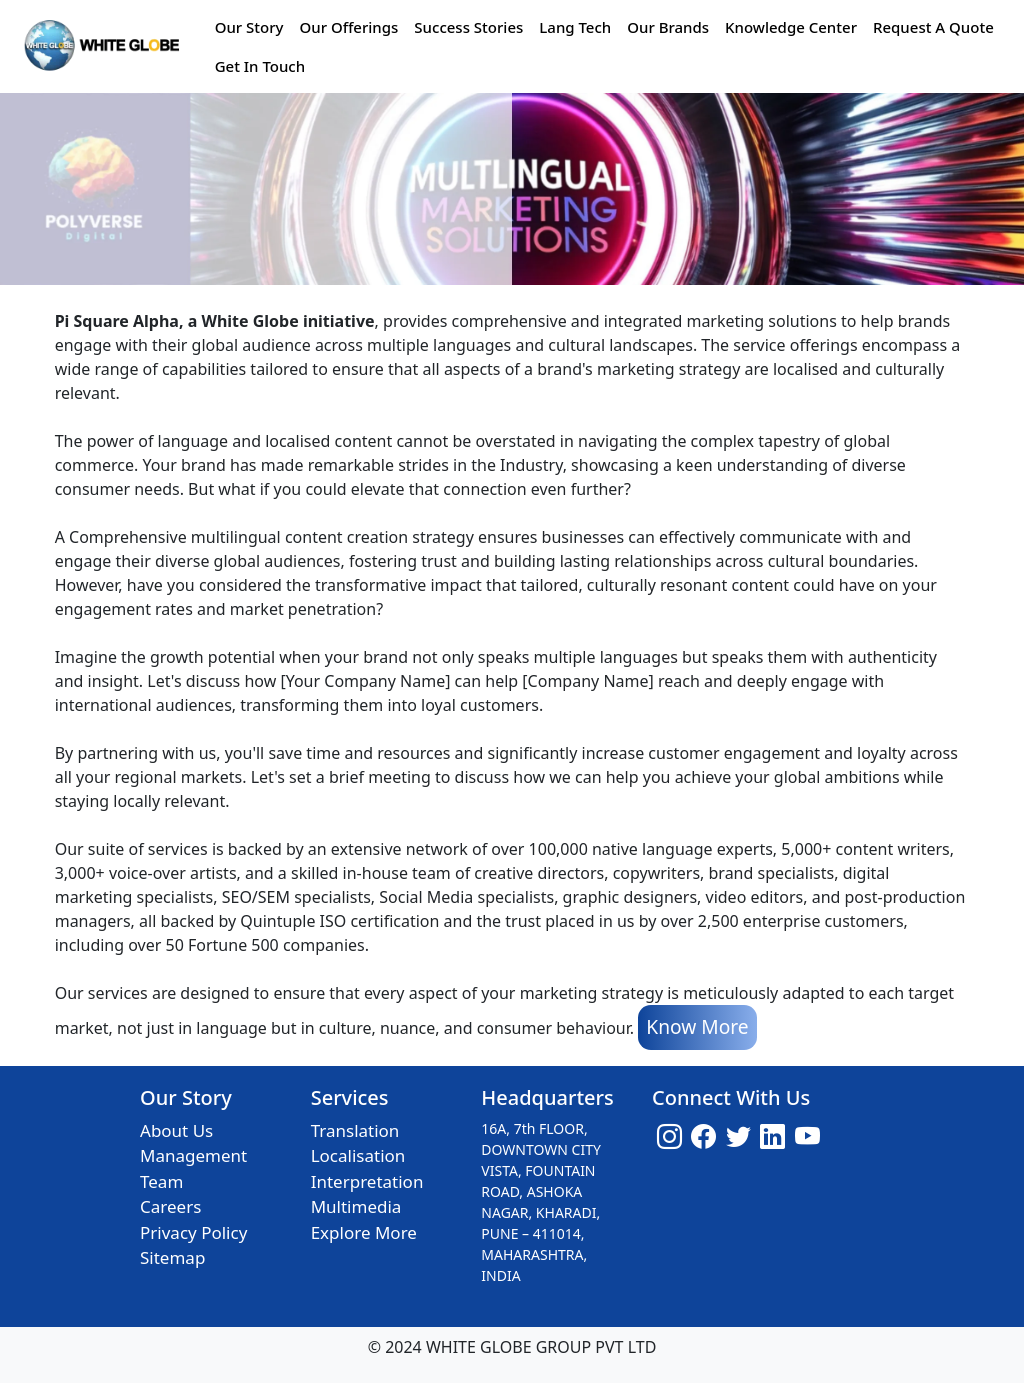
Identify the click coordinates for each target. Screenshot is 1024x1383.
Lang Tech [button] (575, 27)
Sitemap (172, 1257)
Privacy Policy (193, 1232)
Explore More (364, 1232)
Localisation (358, 1155)
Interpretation (367, 1181)
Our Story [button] (249, 27)
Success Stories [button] (468, 27)
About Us (176, 1130)
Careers (170, 1206)
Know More (697, 1026)
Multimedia (356, 1206)
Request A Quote (933, 27)
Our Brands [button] (668, 27)
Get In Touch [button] (260, 66)
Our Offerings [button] (348, 27)
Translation (355, 1130)
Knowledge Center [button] (791, 27)
